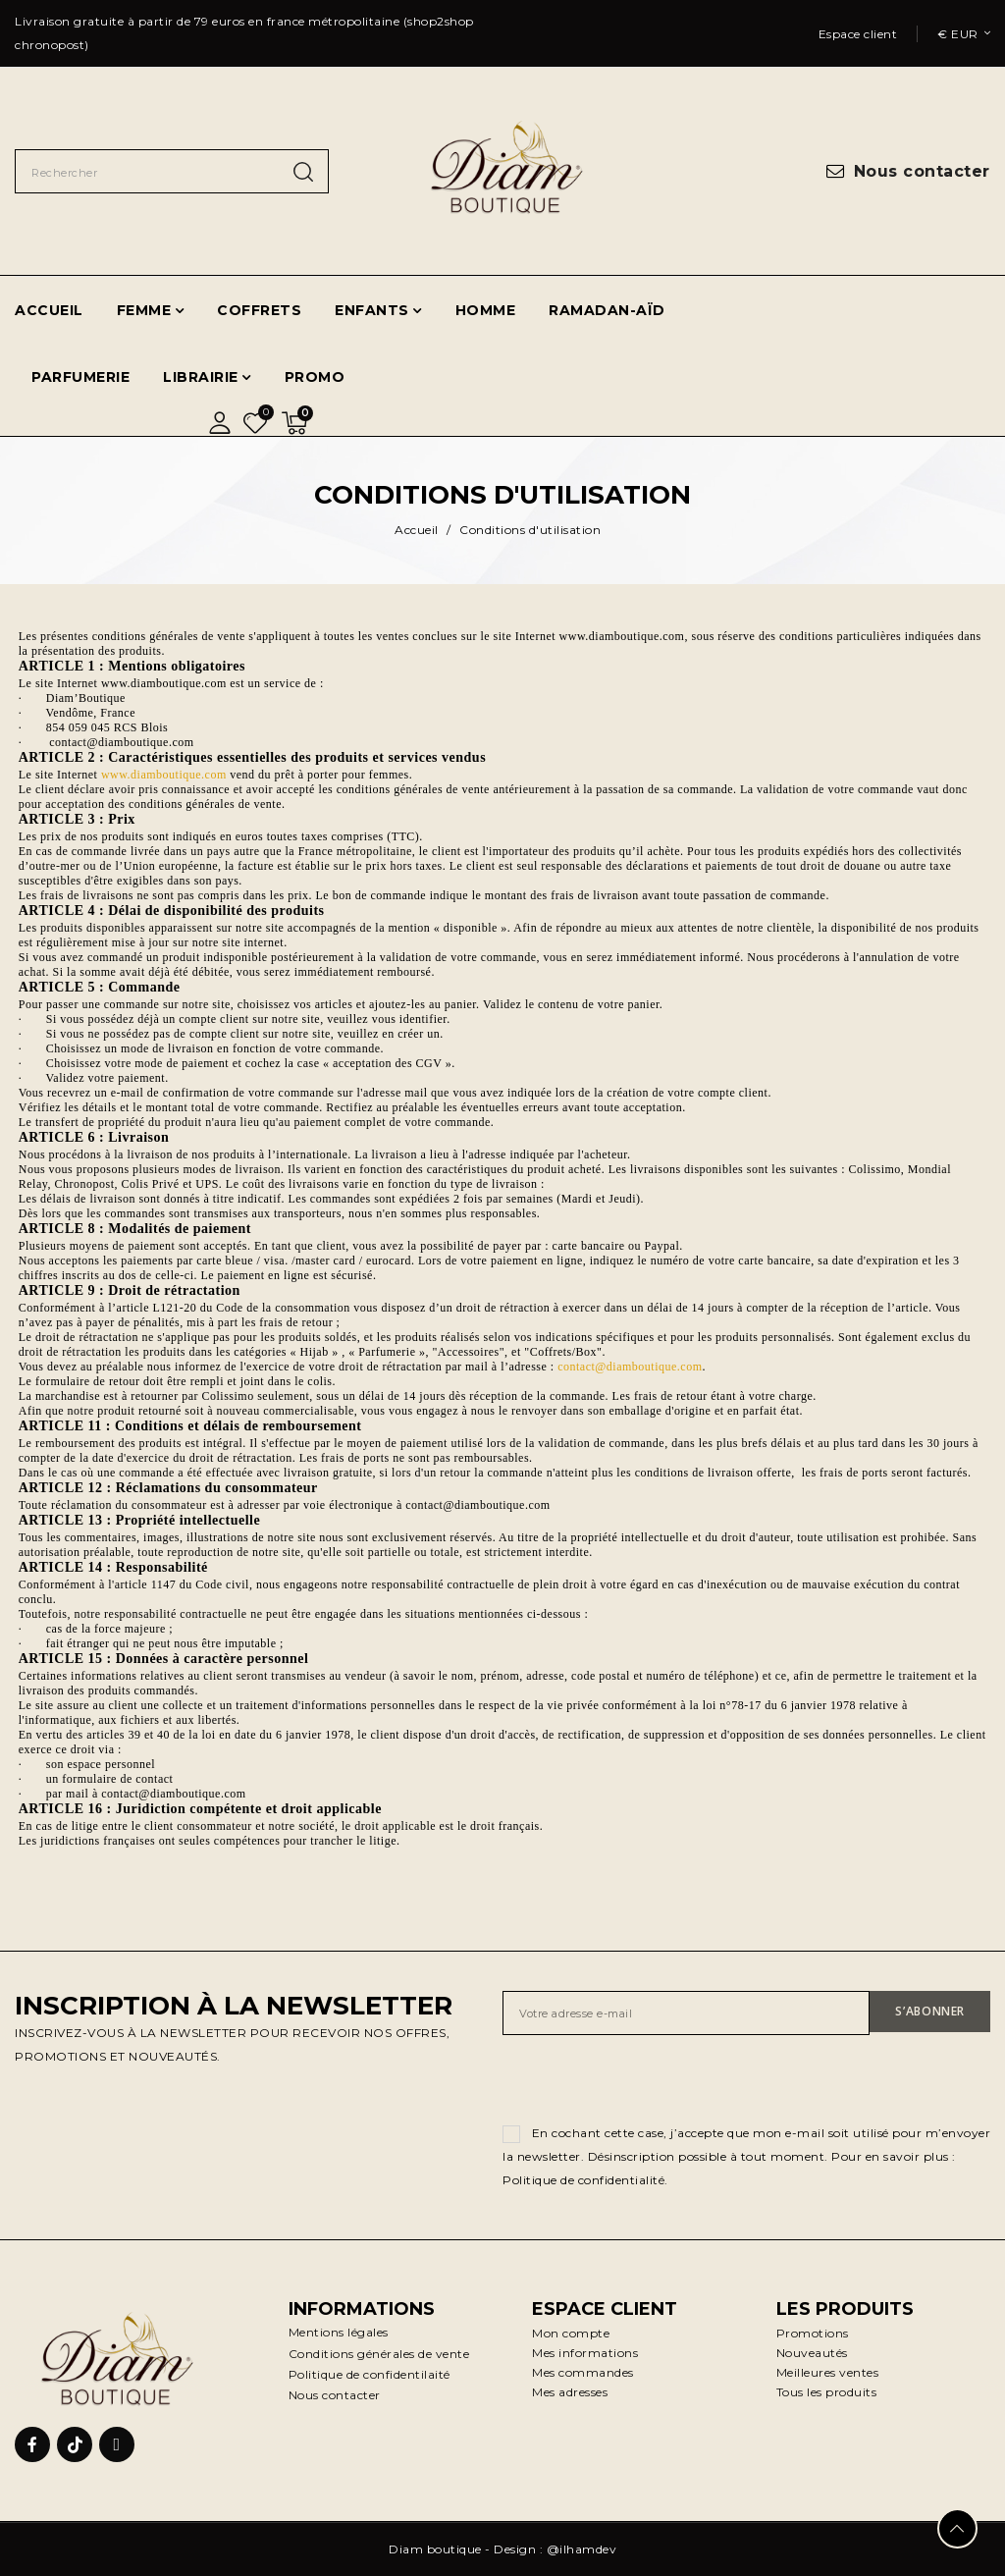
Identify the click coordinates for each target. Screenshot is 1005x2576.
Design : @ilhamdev (555, 2549)
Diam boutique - (441, 2549)
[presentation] (651, 2083)
